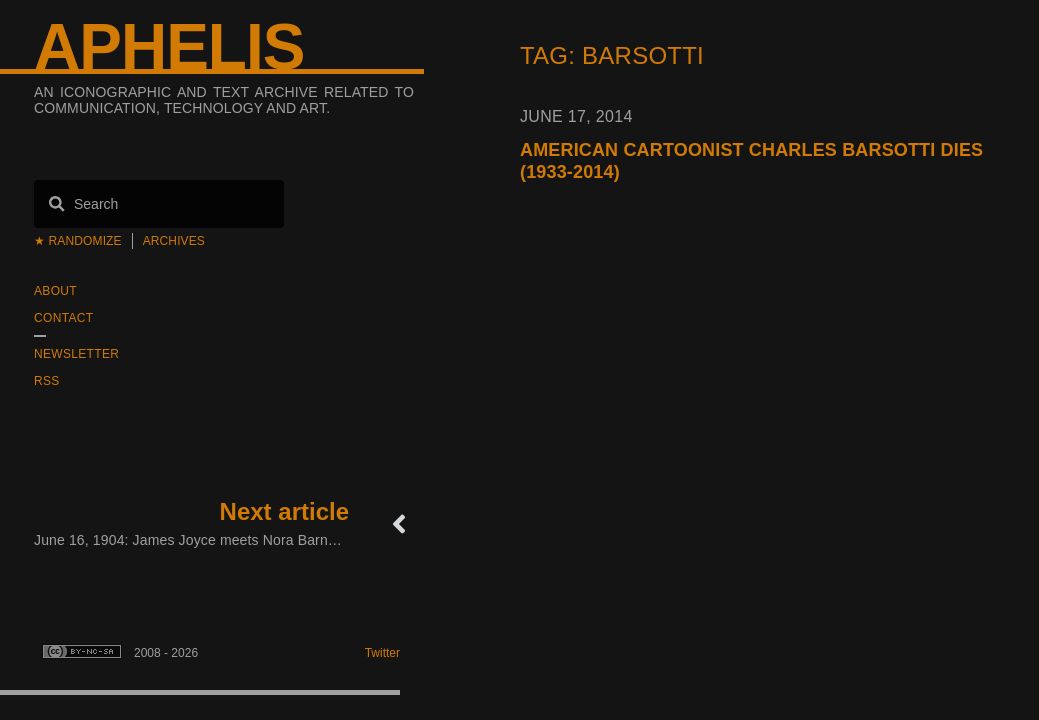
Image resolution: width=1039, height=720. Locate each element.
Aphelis (169, 47)
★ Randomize (78, 241)
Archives (174, 241)
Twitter (382, 653)
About (55, 291)
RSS (47, 381)
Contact (63, 318)
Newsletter (76, 354)
